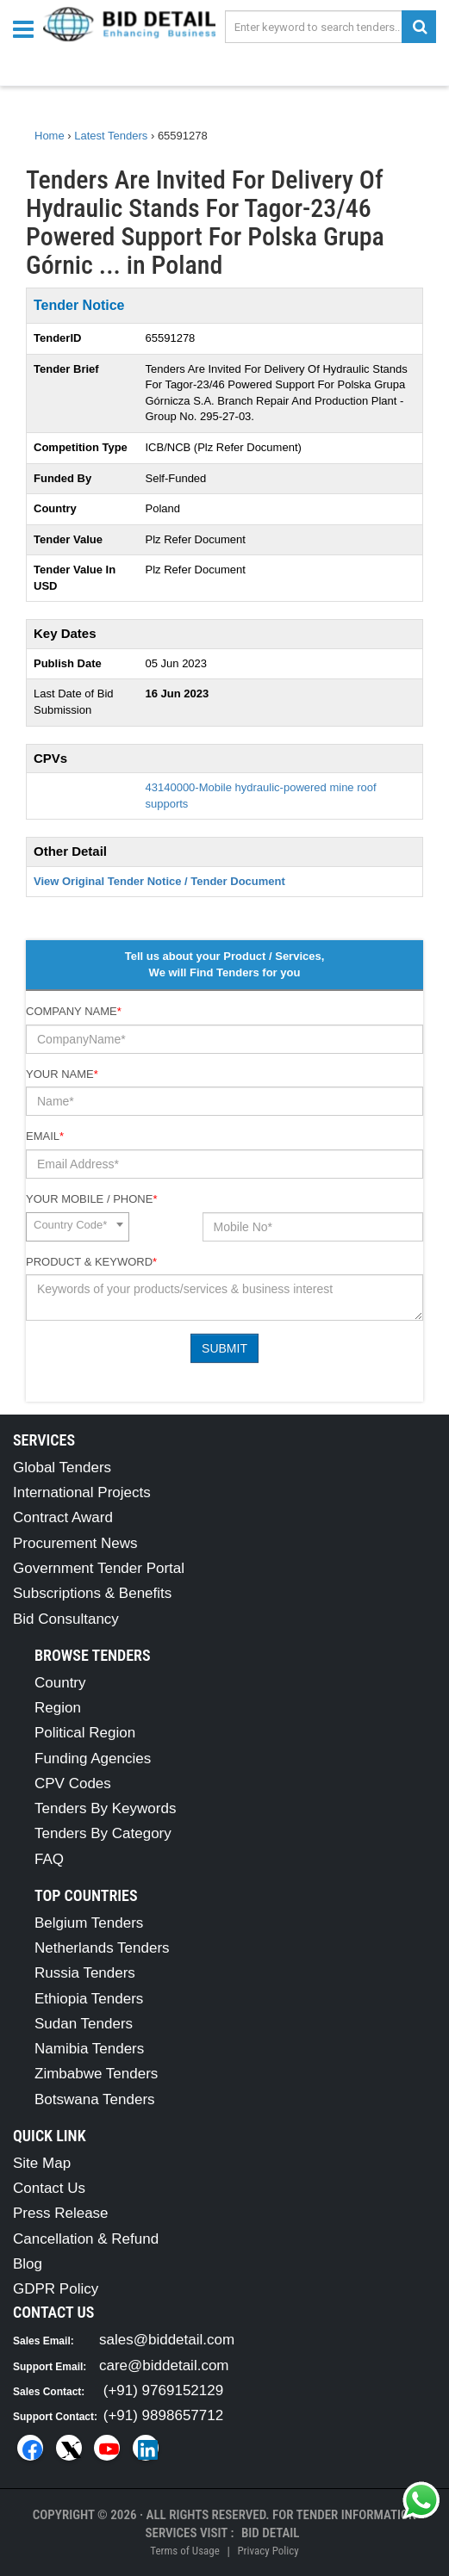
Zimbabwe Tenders (96, 2073)
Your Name (62, 1074)
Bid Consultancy (66, 1619)
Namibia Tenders (89, 2048)
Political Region (84, 1733)
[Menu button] (27, 28)
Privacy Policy (267, 2550)
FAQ (49, 1859)
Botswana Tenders (94, 2099)
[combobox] (77, 1227)
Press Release (61, 2213)
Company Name (74, 1011)
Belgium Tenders (88, 1923)
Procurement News (75, 1543)
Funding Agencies (92, 1758)
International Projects (82, 1492)
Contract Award (63, 1517)
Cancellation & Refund (86, 2239)
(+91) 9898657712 (163, 2415)
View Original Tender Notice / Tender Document (159, 881)
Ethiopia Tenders (88, 1999)
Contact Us (49, 2188)
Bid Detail (270, 2533)
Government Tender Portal (98, 1568)
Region (57, 1708)
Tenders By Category (102, 1833)
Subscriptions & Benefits (92, 1593)
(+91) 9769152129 (163, 2390)
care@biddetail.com (164, 2365)
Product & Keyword (91, 1261)
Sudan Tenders (83, 2024)
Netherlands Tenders (102, 1948)
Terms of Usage (184, 2550)
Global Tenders (62, 1467)
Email (45, 1136)
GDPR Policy (55, 2289)
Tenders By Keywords (105, 1808)
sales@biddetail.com (166, 2339)
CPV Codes (72, 1783)
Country (60, 1683)
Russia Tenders (84, 1973)
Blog (27, 2264)
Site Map (42, 2163)
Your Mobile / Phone (91, 1198)
